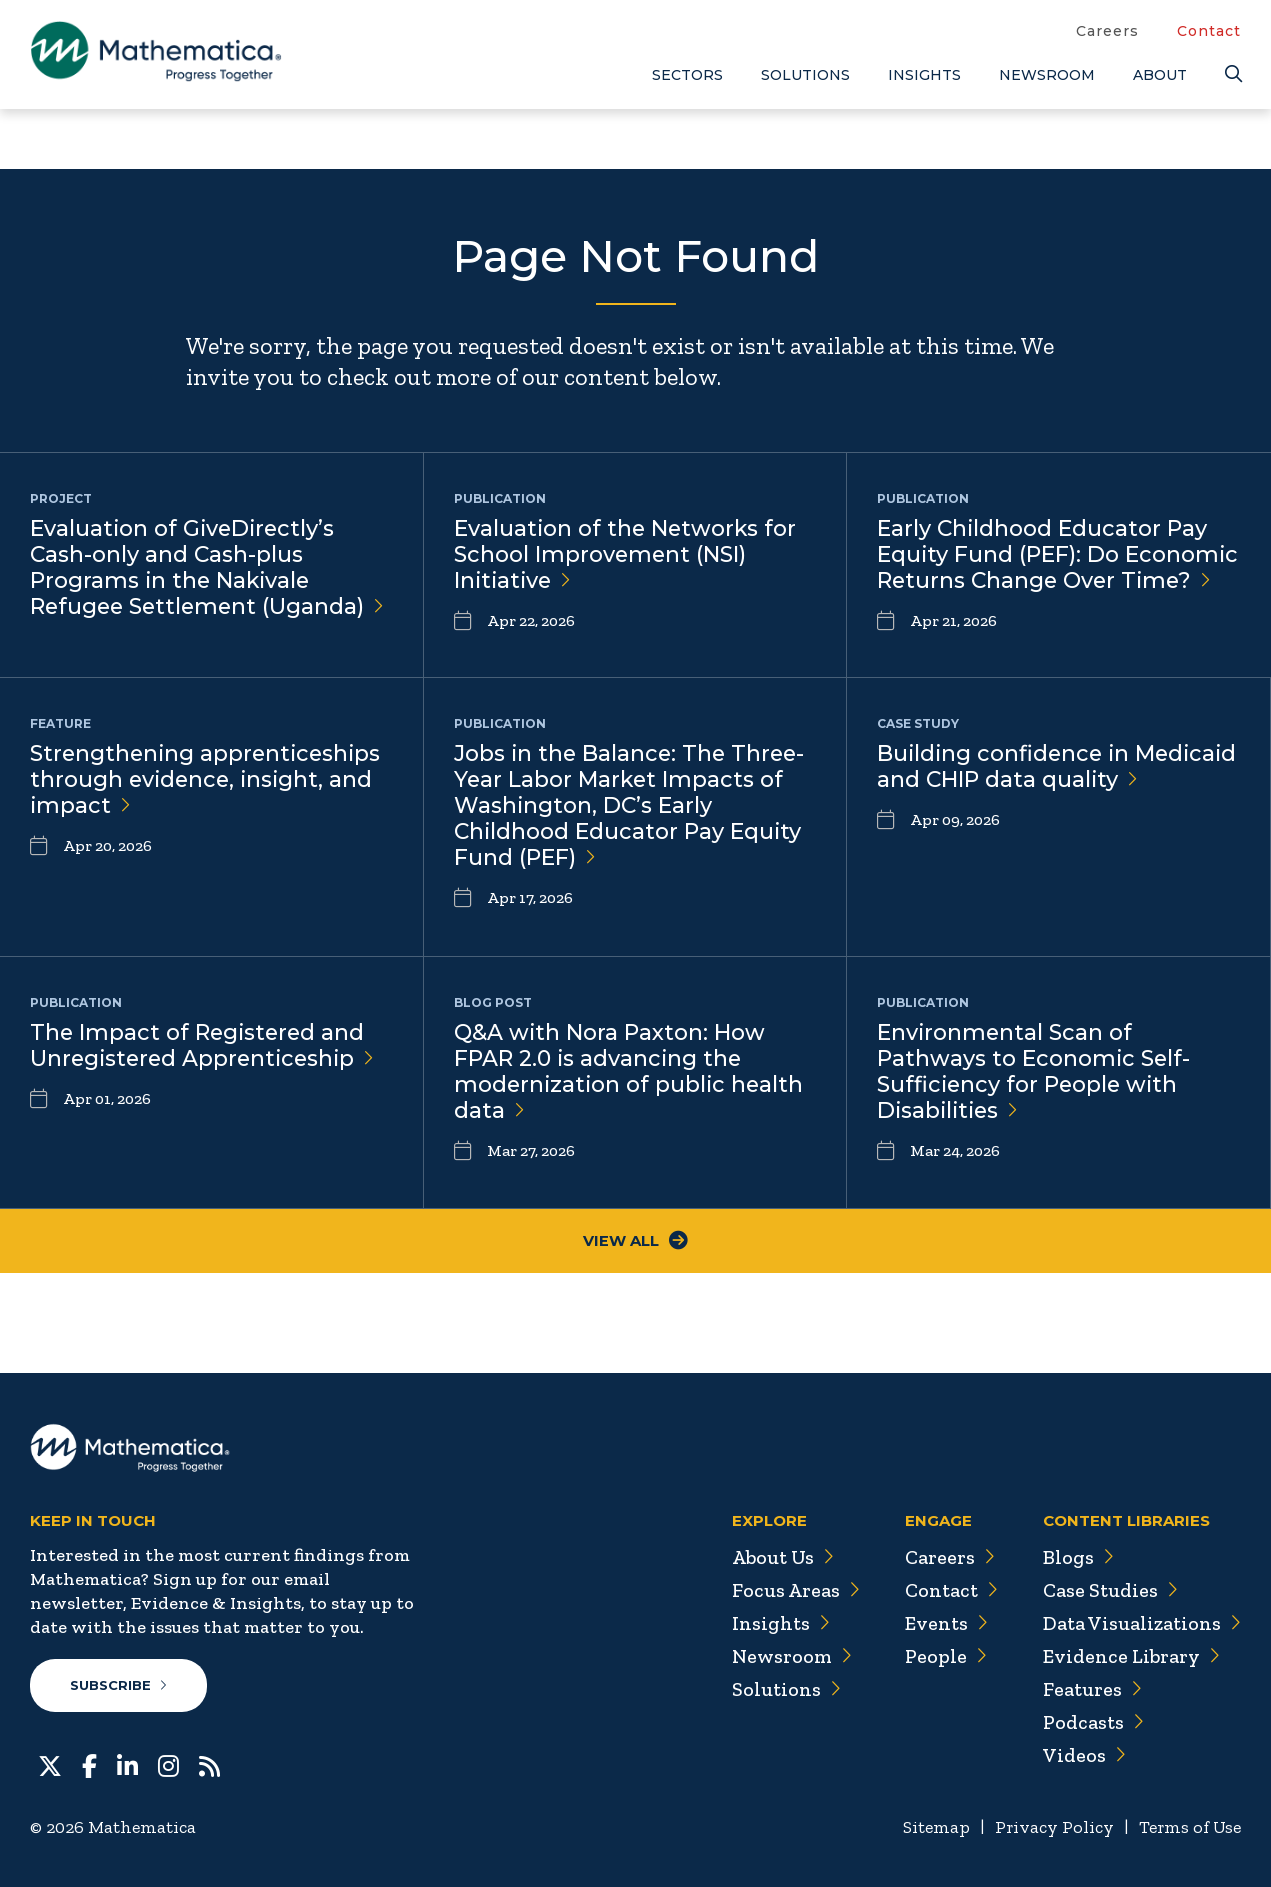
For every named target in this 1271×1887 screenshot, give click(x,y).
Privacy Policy (1050, 1828)
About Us (777, 1558)
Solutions (805, 75)
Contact (1209, 31)
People (940, 1657)
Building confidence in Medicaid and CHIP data (1012, 780)
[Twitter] (50, 1765)
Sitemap (931, 1828)
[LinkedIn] (127, 1765)
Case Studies (1108, 1591)
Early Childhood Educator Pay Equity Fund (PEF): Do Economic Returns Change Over (1058, 555)
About (1160, 75)
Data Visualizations (1140, 1624)
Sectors (687, 75)
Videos (1082, 1756)
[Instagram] (168, 1765)
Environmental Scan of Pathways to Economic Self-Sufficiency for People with (1034, 1073)
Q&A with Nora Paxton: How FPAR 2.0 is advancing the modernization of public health (631, 1073)
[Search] (1233, 74)
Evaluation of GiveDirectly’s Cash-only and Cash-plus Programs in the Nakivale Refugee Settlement (210, 569)
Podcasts (1091, 1723)
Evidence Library (1129, 1657)
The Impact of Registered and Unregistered (206, 1046)
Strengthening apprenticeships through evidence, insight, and (208, 780)
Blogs (1076, 1558)
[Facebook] (89, 1765)
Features (1090, 1690)
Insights (924, 75)
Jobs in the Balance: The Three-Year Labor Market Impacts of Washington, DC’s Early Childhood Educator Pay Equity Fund (632, 807)
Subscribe (118, 1686)
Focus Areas (789, 1591)
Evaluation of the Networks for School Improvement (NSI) (627, 555)
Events (941, 1624)
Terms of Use (1188, 1828)
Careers (1107, 31)
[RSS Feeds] (209, 1765)
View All (635, 1241)
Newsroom (1047, 75)
